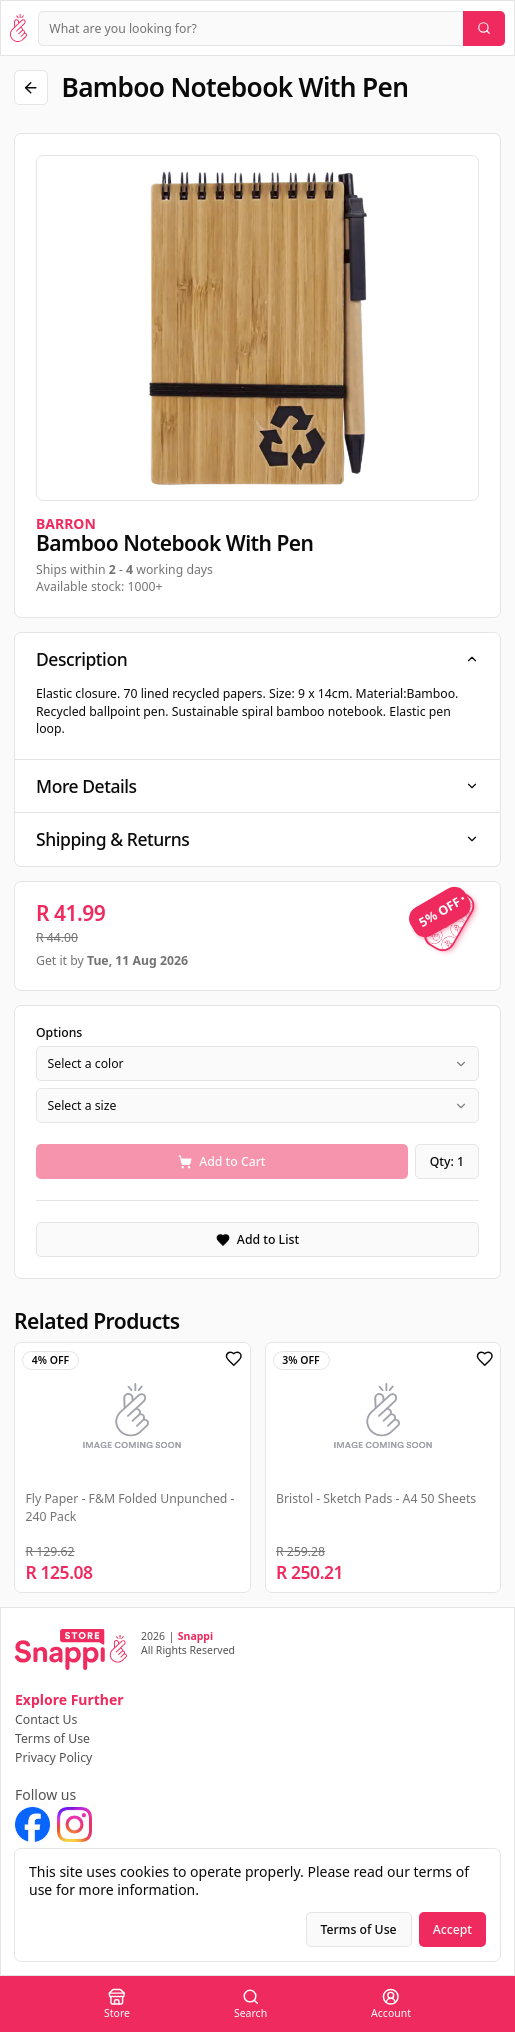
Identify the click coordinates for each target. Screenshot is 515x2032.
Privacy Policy (53, 1757)
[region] (257, 328)
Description (257, 659)
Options (59, 1033)
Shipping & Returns (257, 839)
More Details (257, 786)
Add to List (257, 1239)
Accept (452, 1929)
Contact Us (46, 1719)
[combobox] (257, 1063)
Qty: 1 (447, 1161)
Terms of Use (52, 1738)
